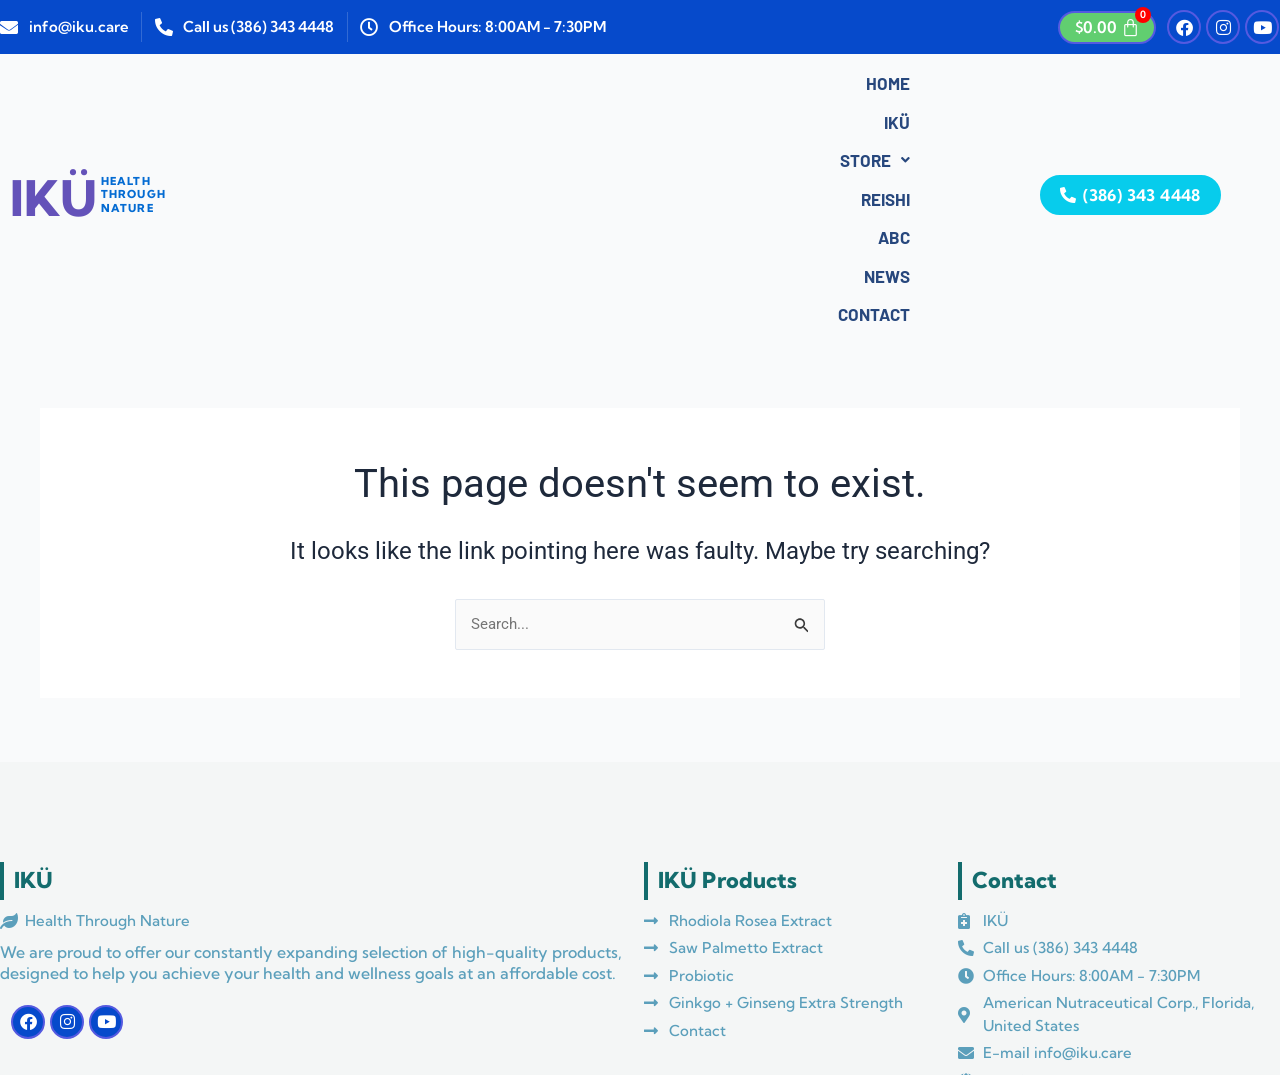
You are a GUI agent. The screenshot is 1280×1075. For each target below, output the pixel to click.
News (683, 87)
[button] (454, 87)
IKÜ (376, 87)
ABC (614, 87)
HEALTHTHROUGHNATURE (133, 83)
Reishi (543, 87)
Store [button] (454, 87)
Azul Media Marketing (451, 1008)
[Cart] (1107, 27)
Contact (772, 87)
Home (311, 87)
